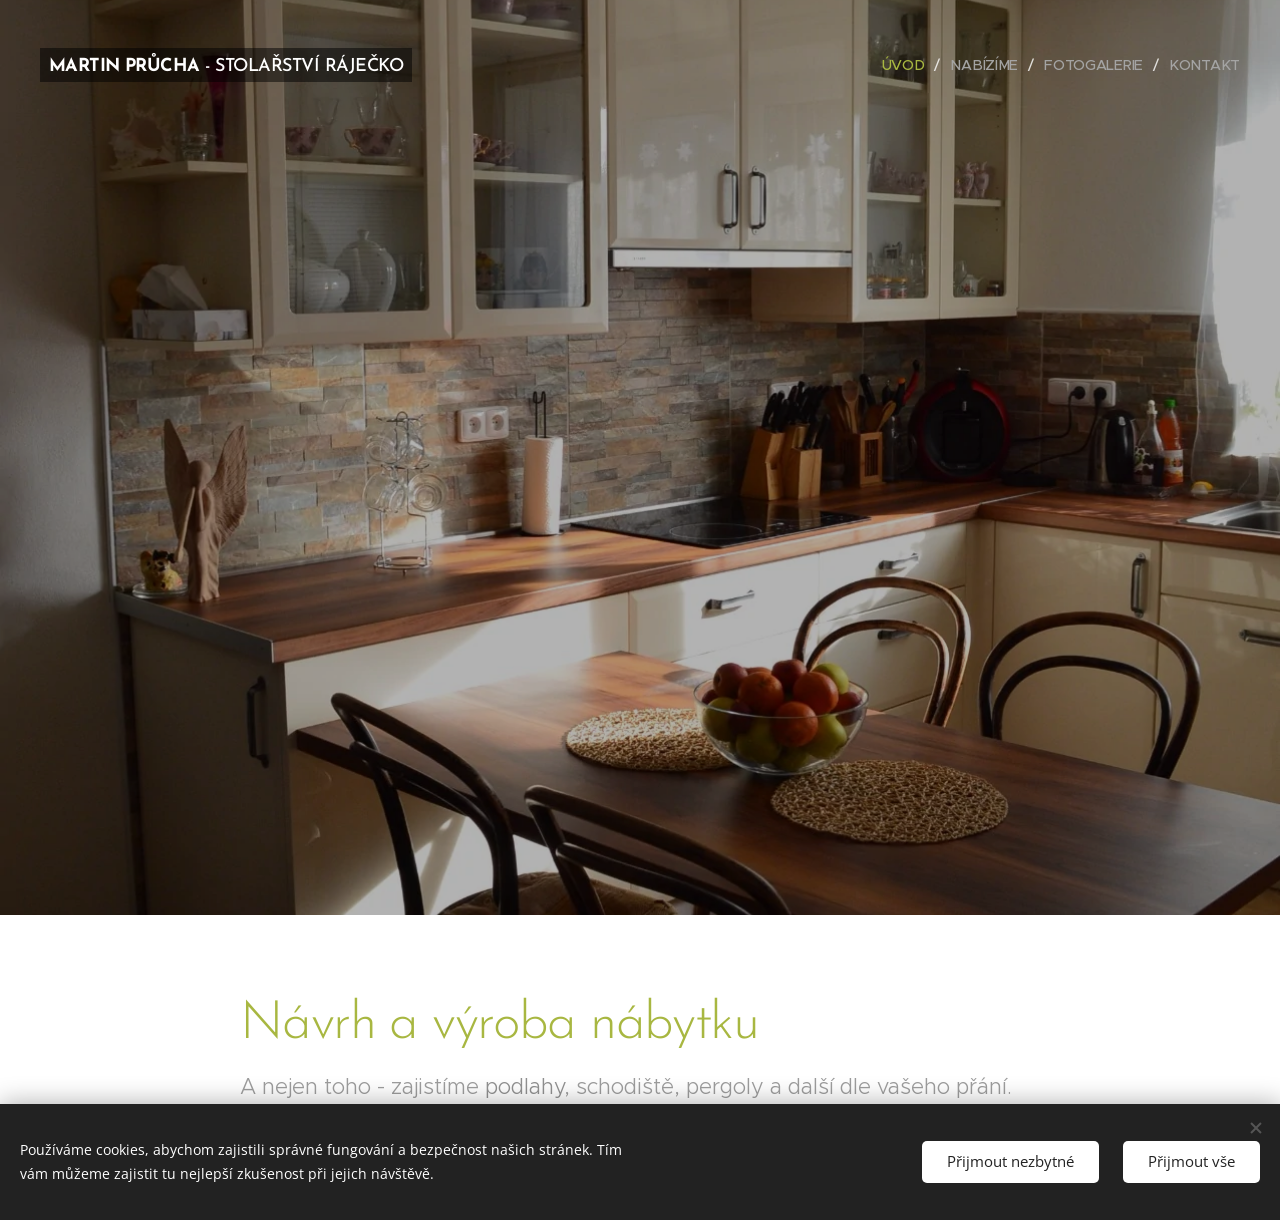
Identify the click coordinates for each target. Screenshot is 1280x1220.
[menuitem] (913, 65)
